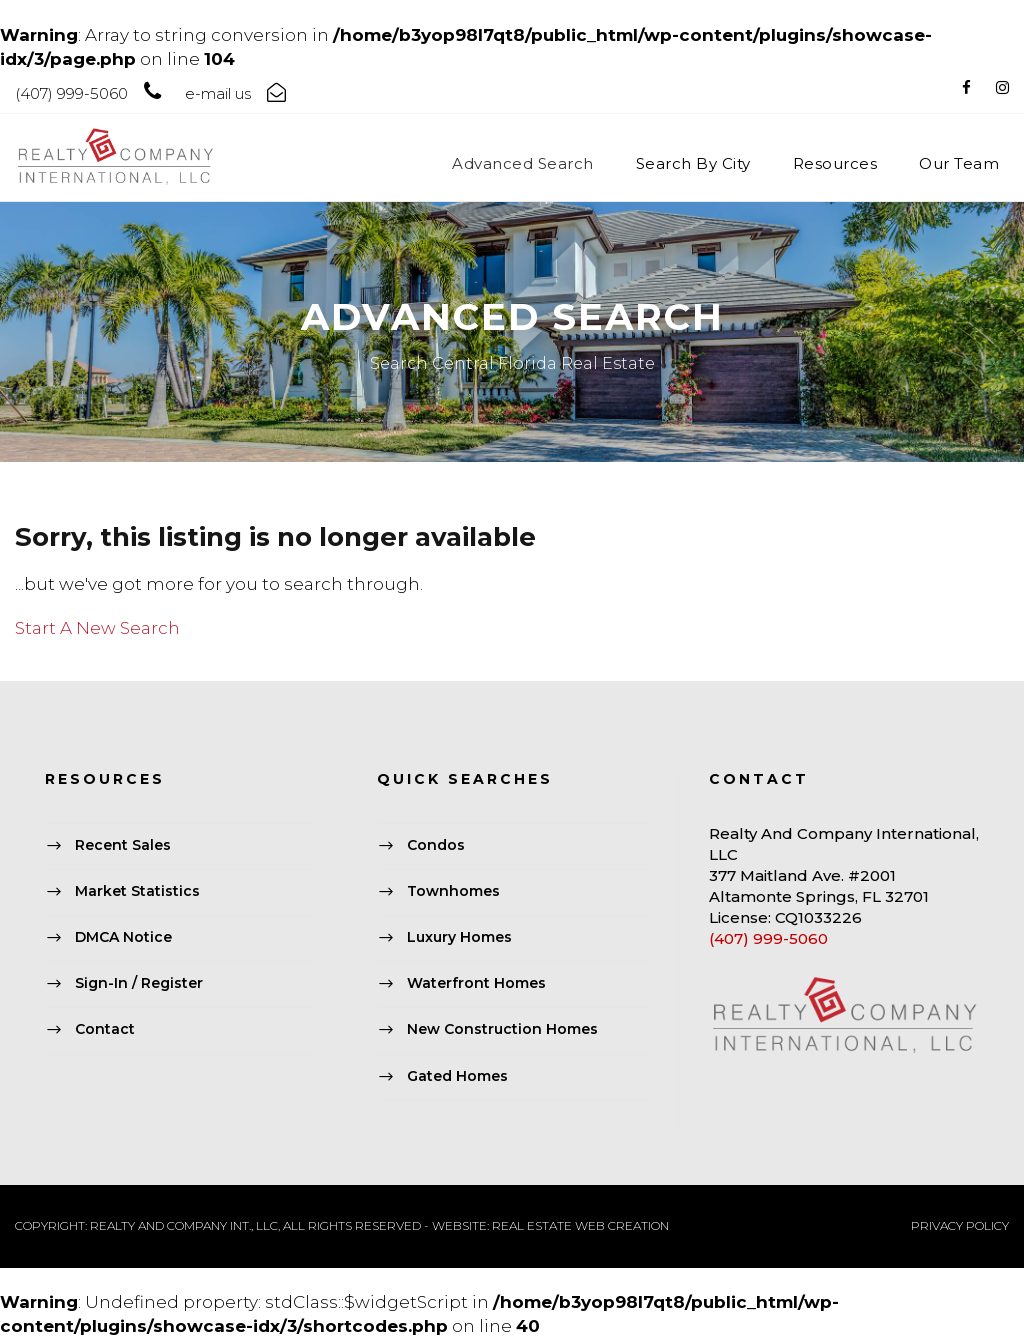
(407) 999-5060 (768, 938)
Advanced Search (523, 163)
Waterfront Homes (476, 984)
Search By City (693, 163)
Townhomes (453, 891)
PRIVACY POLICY (960, 1225)
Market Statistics (137, 891)
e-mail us (218, 93)
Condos (436, 845)
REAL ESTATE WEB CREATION (580, 1225)
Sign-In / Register (139, 984)
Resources (835, 163)
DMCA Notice (123, 937)
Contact (105, 1030)
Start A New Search (97, 628)
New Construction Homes (502, 1030)
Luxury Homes (459, 937)
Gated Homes (457, 1076)
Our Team (959, 163)
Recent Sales (123, 845)
